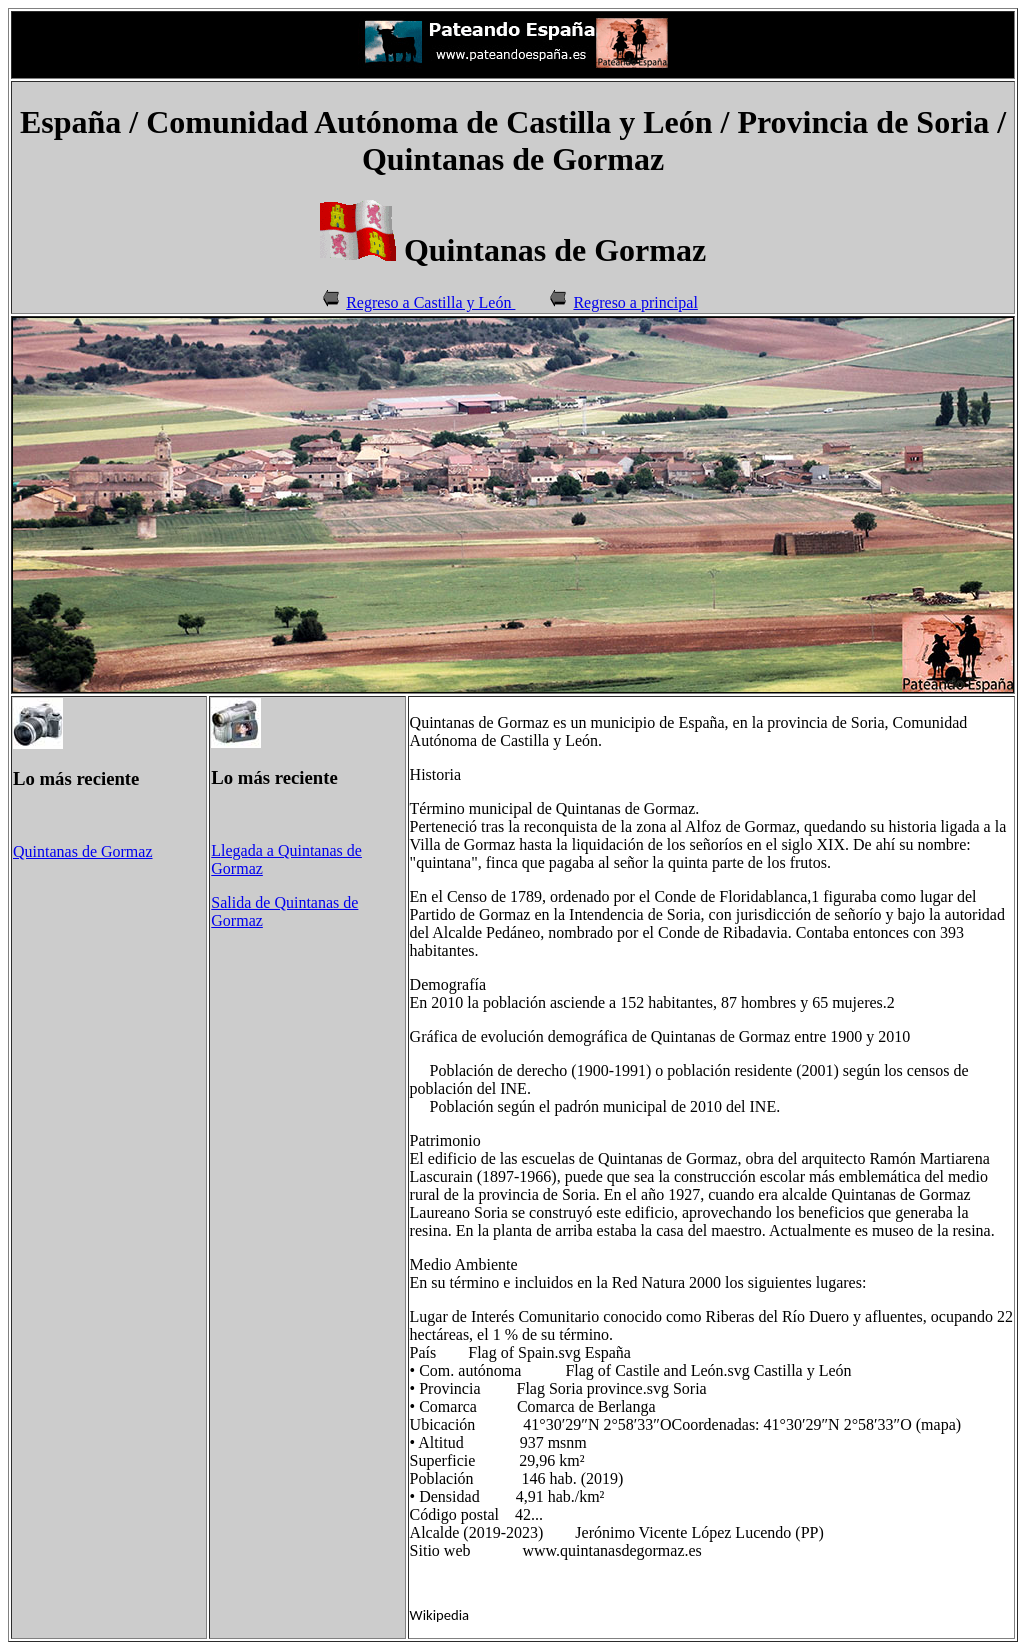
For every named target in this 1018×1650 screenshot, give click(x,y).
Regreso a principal (635, 302)
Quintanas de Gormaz (83, 851)
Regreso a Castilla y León (430, 302)
